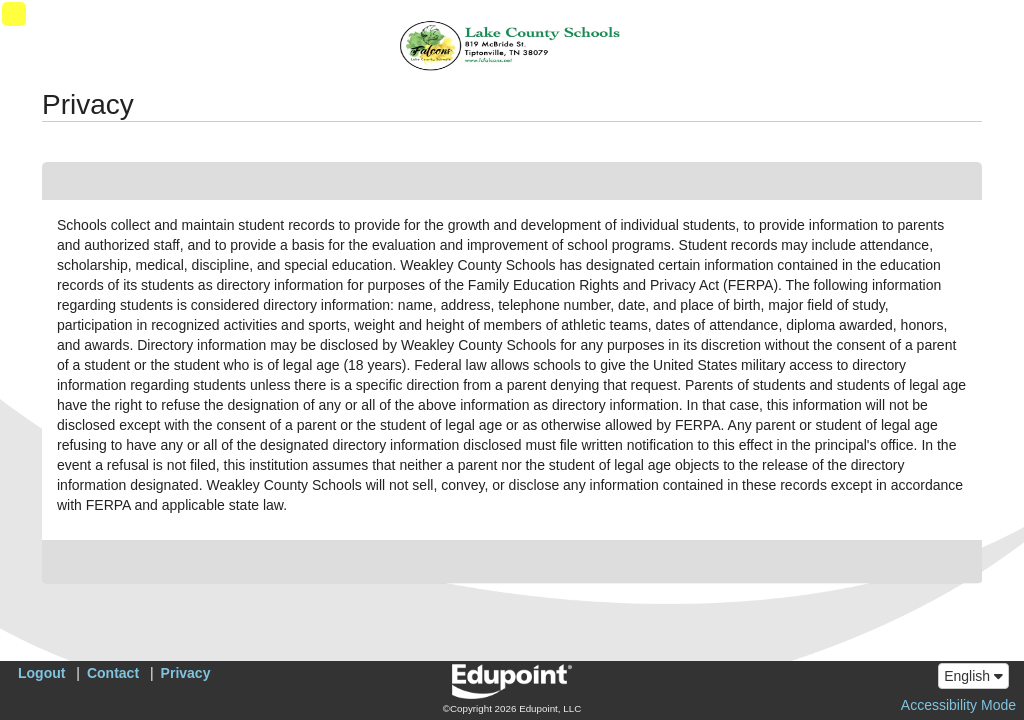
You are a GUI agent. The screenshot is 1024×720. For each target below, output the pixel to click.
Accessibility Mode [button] (958, 705)
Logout (41, 673)
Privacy (186, 673)
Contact (113, 673)
